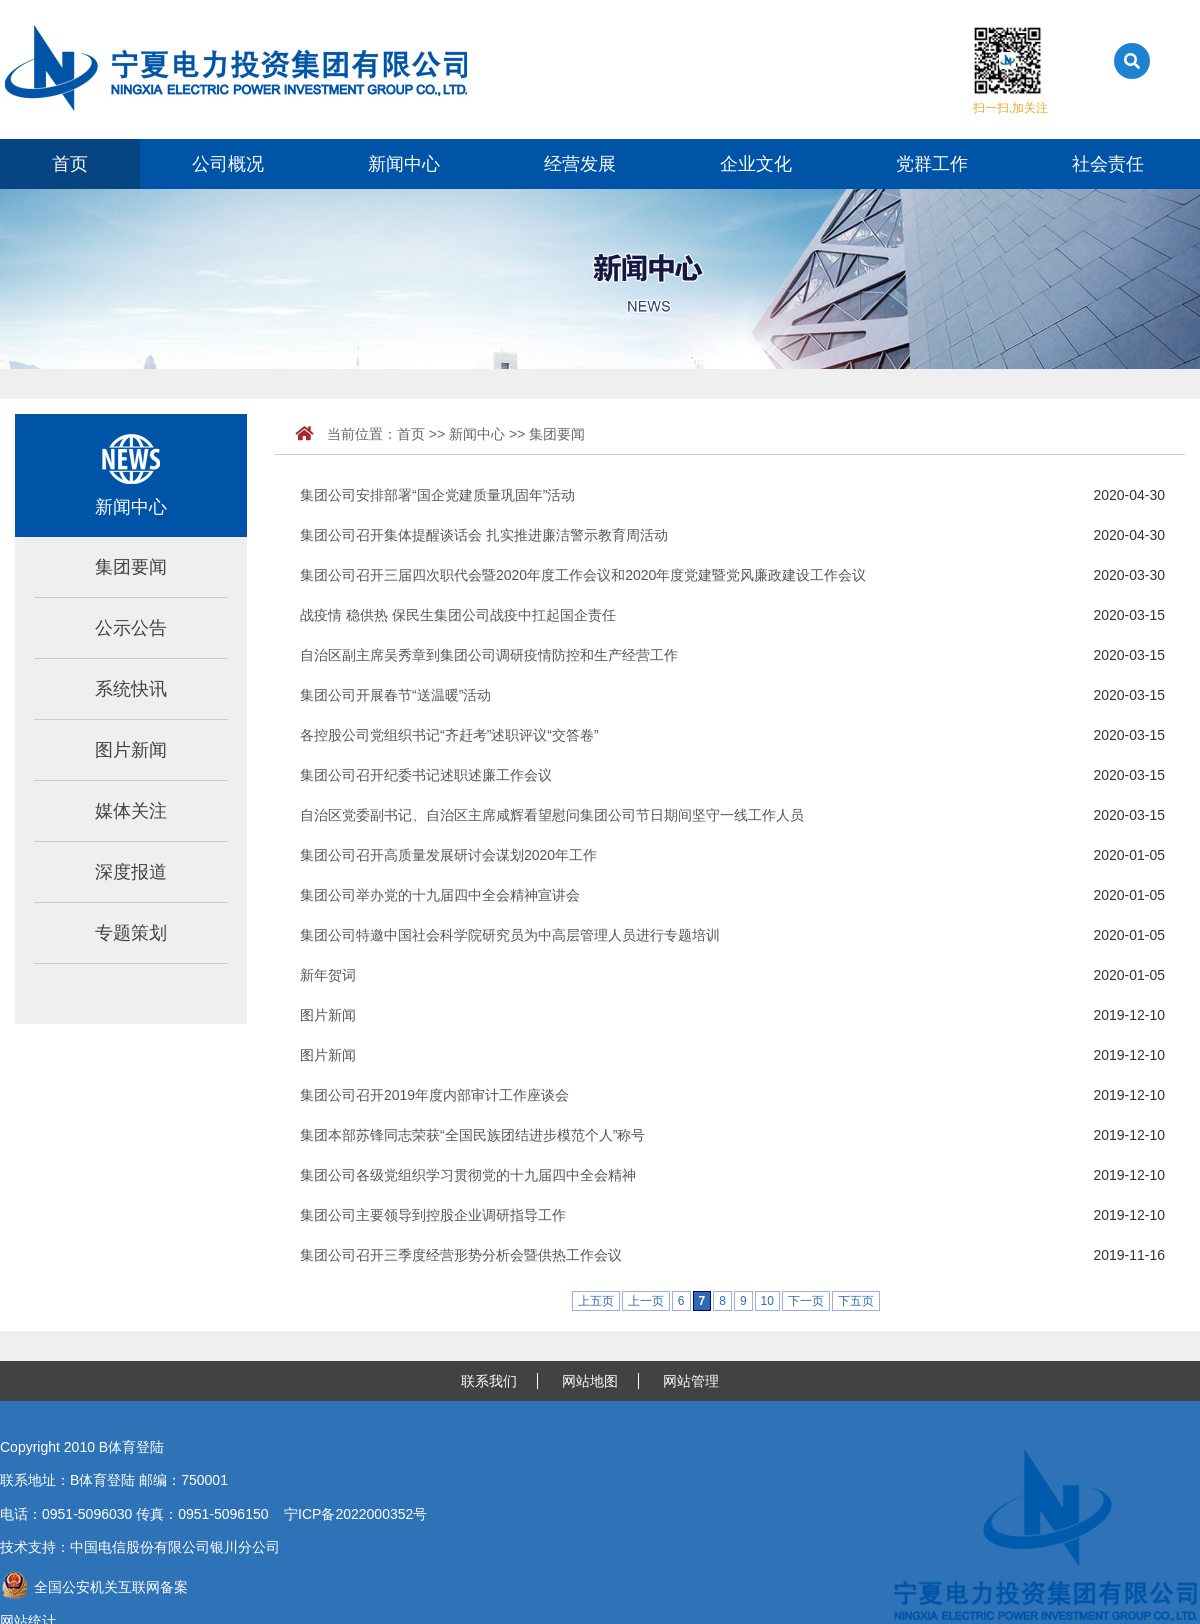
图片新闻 (131, 750)
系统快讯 (131, 689)
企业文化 (756, 164)
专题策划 (131, 933)
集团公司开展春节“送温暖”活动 (395, 695)
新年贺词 (328, 975)
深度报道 (131, 872)
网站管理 (691, 1381)
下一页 (806, 1301)
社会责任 (1108, 164)
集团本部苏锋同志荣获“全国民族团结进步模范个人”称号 (472, 1135)
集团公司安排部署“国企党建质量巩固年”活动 (437, 495)
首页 (70, 164)
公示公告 (131, 628)
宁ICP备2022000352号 (355, 1514)
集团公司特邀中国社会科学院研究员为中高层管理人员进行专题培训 (510, 935)
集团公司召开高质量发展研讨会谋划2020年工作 (448, 855)
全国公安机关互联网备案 (94, 1587)
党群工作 (932, 164)
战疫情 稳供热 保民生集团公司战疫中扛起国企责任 (458, 615)
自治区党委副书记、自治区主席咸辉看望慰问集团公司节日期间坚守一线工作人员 (552, 815)
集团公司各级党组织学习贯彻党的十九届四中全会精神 (468, 1175)
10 (767, 1301)
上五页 (596, 1301)
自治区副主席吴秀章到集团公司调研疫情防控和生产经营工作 (489, 655)
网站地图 (590, 1381)
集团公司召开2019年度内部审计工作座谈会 (434, 1095)
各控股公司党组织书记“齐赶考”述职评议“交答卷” (449, 735)
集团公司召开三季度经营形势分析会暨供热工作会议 (461, 1255)
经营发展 (580, 164)
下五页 (856, 1301)
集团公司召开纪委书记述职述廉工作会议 (426, 775)
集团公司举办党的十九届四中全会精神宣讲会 (440, 895)
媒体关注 (131, 811)
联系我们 (489, 1381)
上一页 (646, 1301)
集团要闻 (131, 567)
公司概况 (228, 164)
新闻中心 (404, 164)
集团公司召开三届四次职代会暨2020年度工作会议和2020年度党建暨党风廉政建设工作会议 (583, 575)
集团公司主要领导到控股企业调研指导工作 (433, 1215)
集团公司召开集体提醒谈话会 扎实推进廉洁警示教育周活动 (484, 535)
